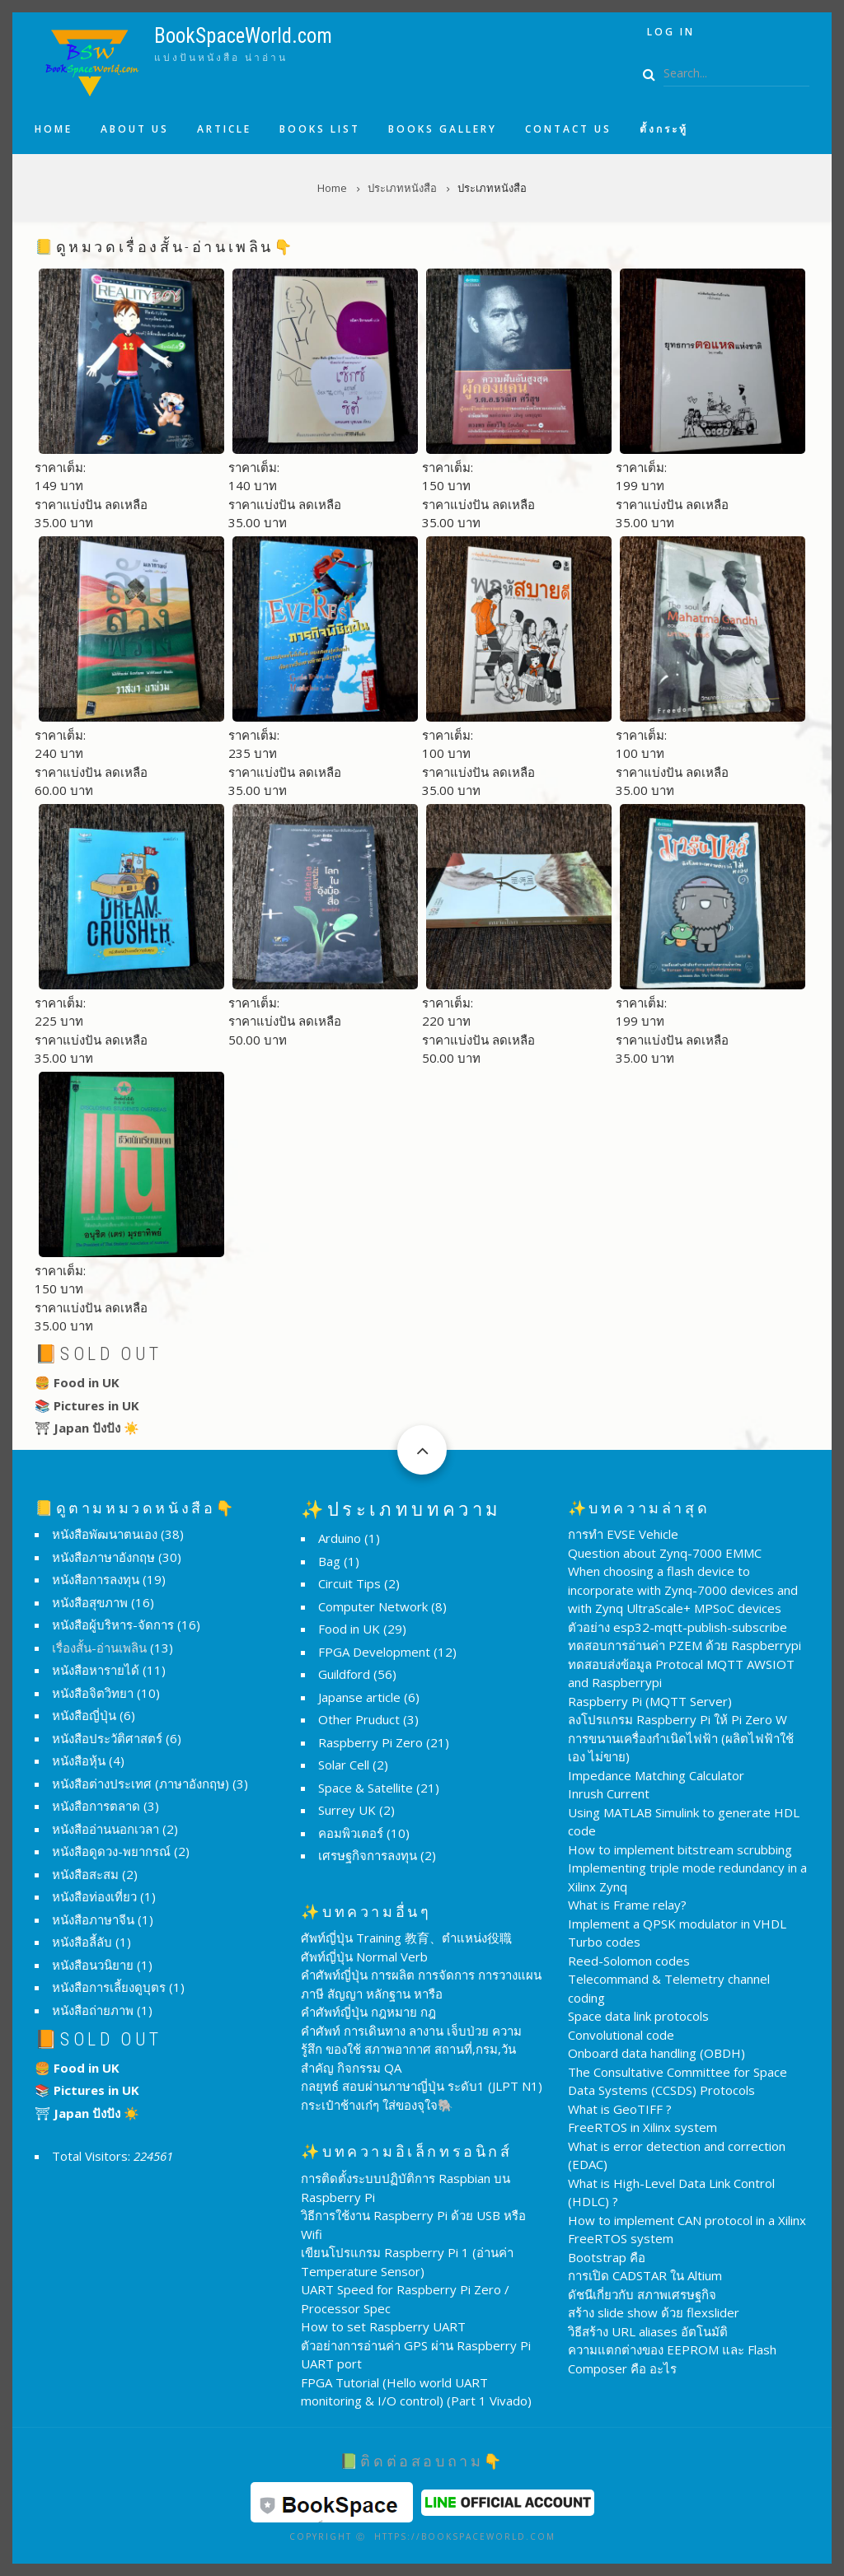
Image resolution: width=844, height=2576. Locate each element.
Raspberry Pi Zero (370, 1742)
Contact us (568, 129)
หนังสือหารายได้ (95, 1670)
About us (135, 129)
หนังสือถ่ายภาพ (93, 2010)
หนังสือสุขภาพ (90, 1602)
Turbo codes (604, 1941)
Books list (319, 129)
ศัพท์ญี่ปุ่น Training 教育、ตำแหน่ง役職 (406, 1937)
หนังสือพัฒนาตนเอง (104, 1534)
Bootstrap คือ (606, 2257)
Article (224, 129)
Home (54, 129)
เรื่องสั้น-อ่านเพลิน (99, 1647)
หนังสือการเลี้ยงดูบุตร (109, 1987)
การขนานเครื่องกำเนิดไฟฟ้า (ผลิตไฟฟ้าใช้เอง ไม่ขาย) (681, 1747)
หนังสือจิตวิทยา (93, 1693)
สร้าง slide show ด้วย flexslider (653, 2312)
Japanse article (359, 1697)
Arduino (339, 1538)
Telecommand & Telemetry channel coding (669, 1988)
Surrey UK (347, 1810)
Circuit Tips (349, 1583)
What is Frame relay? (627, 1904)
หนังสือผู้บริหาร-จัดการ (113, 1624)
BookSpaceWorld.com (243, 36)
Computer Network (373, 1606)
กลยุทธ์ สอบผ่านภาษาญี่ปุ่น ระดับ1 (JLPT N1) (421, 2086)
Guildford (344, 1674)
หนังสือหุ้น (79, 1760)
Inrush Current (608, 1793)
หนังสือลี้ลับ (82, 1941)
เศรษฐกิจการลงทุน (367, 1855)
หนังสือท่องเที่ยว (94, 1896)
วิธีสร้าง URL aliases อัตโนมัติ (648, 2331)
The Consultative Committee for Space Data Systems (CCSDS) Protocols (677, 2081)
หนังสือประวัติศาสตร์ (107, 1738)
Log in (671, 32)
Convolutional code (621, 2035)
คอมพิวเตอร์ (350, 1833)
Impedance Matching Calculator (656, 1775)
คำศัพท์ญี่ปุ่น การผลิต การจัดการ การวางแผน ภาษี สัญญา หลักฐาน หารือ (421, 1984)
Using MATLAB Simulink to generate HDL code (683, 1822)
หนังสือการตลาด (96, 1806)
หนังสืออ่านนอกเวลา (105, 1829)
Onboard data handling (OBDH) (656, 2053)
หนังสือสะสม (85, 1874)
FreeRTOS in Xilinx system (642, 2127)
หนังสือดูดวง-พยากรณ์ (111, 1851)
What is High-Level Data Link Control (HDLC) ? (671, 2192)
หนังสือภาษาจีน (93, 1919)
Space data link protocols (638, 2016)
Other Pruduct (359, 1719)
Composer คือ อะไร (622, 2368)
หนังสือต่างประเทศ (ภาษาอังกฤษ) (140, 1783)
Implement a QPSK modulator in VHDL (677, 1923)
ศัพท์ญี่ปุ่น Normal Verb (364, 1956)
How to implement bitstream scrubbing (680, 1849)
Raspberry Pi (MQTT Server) (650, 1701)
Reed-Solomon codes (629, 1960)
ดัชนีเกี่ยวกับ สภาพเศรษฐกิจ (642, 2294)
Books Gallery (442, 129)
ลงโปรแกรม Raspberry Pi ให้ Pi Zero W (677, 1719)
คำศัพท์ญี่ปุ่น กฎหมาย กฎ (368, 2011)
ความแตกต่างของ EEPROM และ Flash (672, 2349)
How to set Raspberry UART (383, 2326)
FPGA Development (374, 1651)
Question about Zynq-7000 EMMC (665, 1553)
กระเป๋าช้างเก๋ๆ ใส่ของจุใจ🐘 (377, 2105)
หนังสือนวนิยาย (93, 1965)
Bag (329, 1561)
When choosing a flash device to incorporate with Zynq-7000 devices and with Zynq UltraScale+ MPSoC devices (683, 1589)
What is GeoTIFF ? (620, 2109)
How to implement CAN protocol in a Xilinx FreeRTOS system (687, 2229)
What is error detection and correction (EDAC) (676, 2155)
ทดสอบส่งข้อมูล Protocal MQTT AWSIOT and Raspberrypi (681, 1673)
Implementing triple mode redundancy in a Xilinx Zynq (687, 1877)
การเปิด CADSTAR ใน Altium (645, 2275)
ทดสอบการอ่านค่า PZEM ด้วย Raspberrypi (684, 1645)
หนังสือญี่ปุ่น (84, 1715)
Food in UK (349, 1628)
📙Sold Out (98, 1354)
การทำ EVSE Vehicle (623, 1534)
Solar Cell (343, 1764)
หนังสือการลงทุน (95, 1579)
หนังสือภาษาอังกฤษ (103, 1557)
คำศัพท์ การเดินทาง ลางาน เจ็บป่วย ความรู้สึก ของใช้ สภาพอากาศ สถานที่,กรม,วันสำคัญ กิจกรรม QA (411, 2049)
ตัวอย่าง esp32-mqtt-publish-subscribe (677, 1627)
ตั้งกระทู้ (664, 129)
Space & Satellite (365, 1787)
